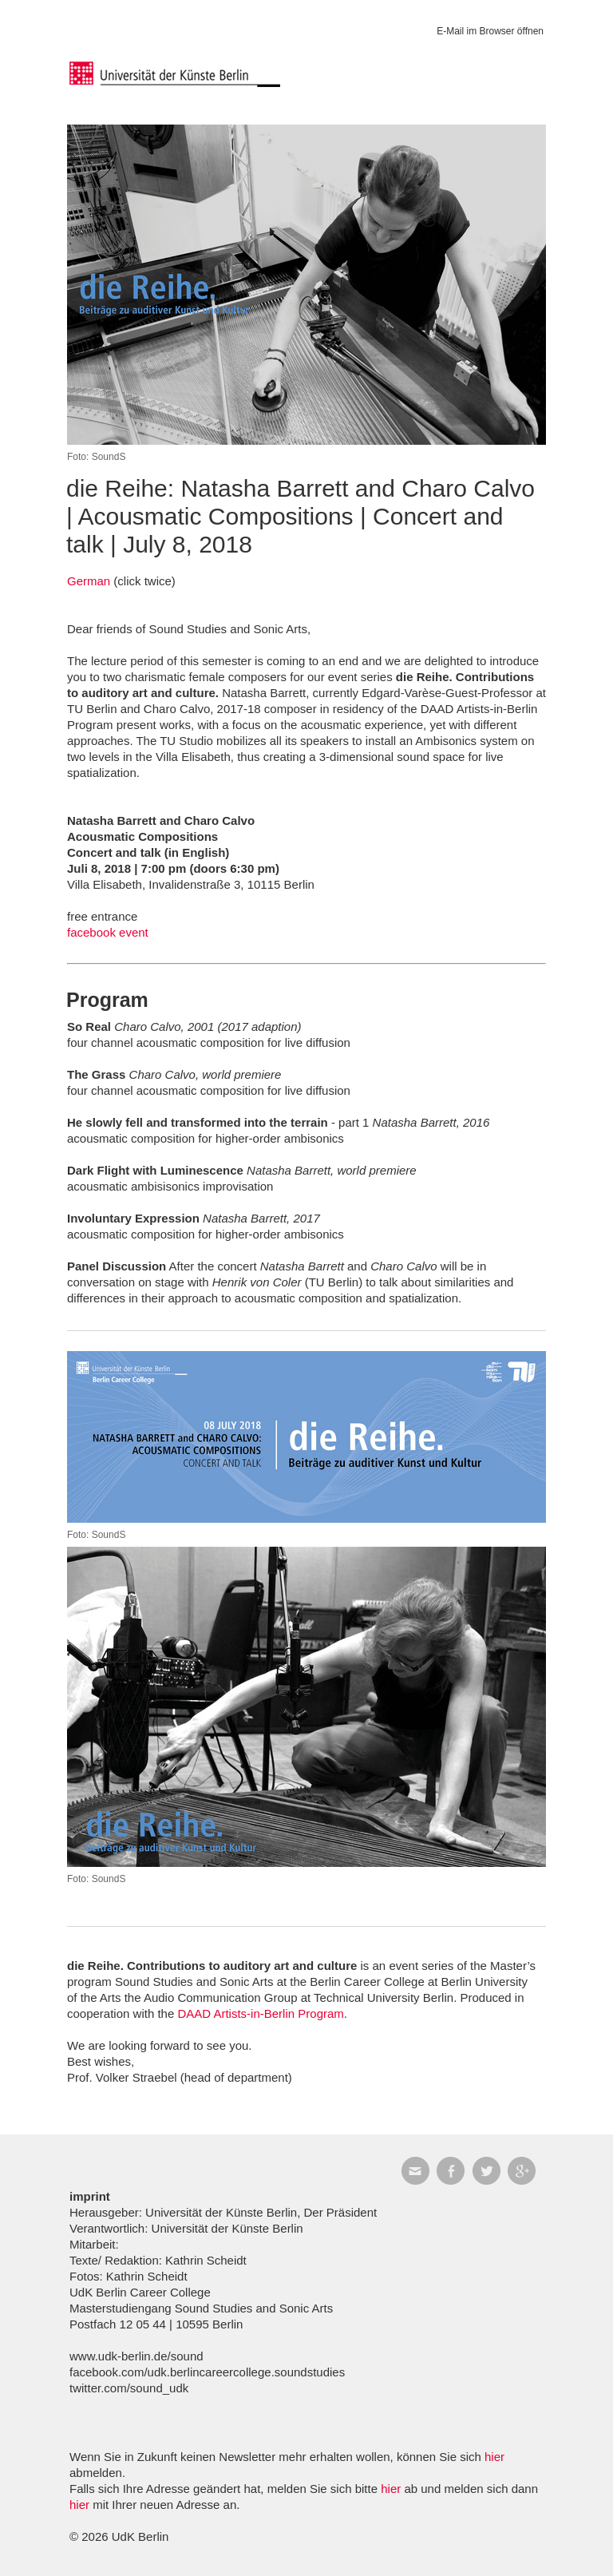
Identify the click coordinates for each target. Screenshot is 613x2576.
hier (494, 2456)
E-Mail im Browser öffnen (490, 31)
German (88, 581)
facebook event (107, 932)
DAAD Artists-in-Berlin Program (260, 2013)
